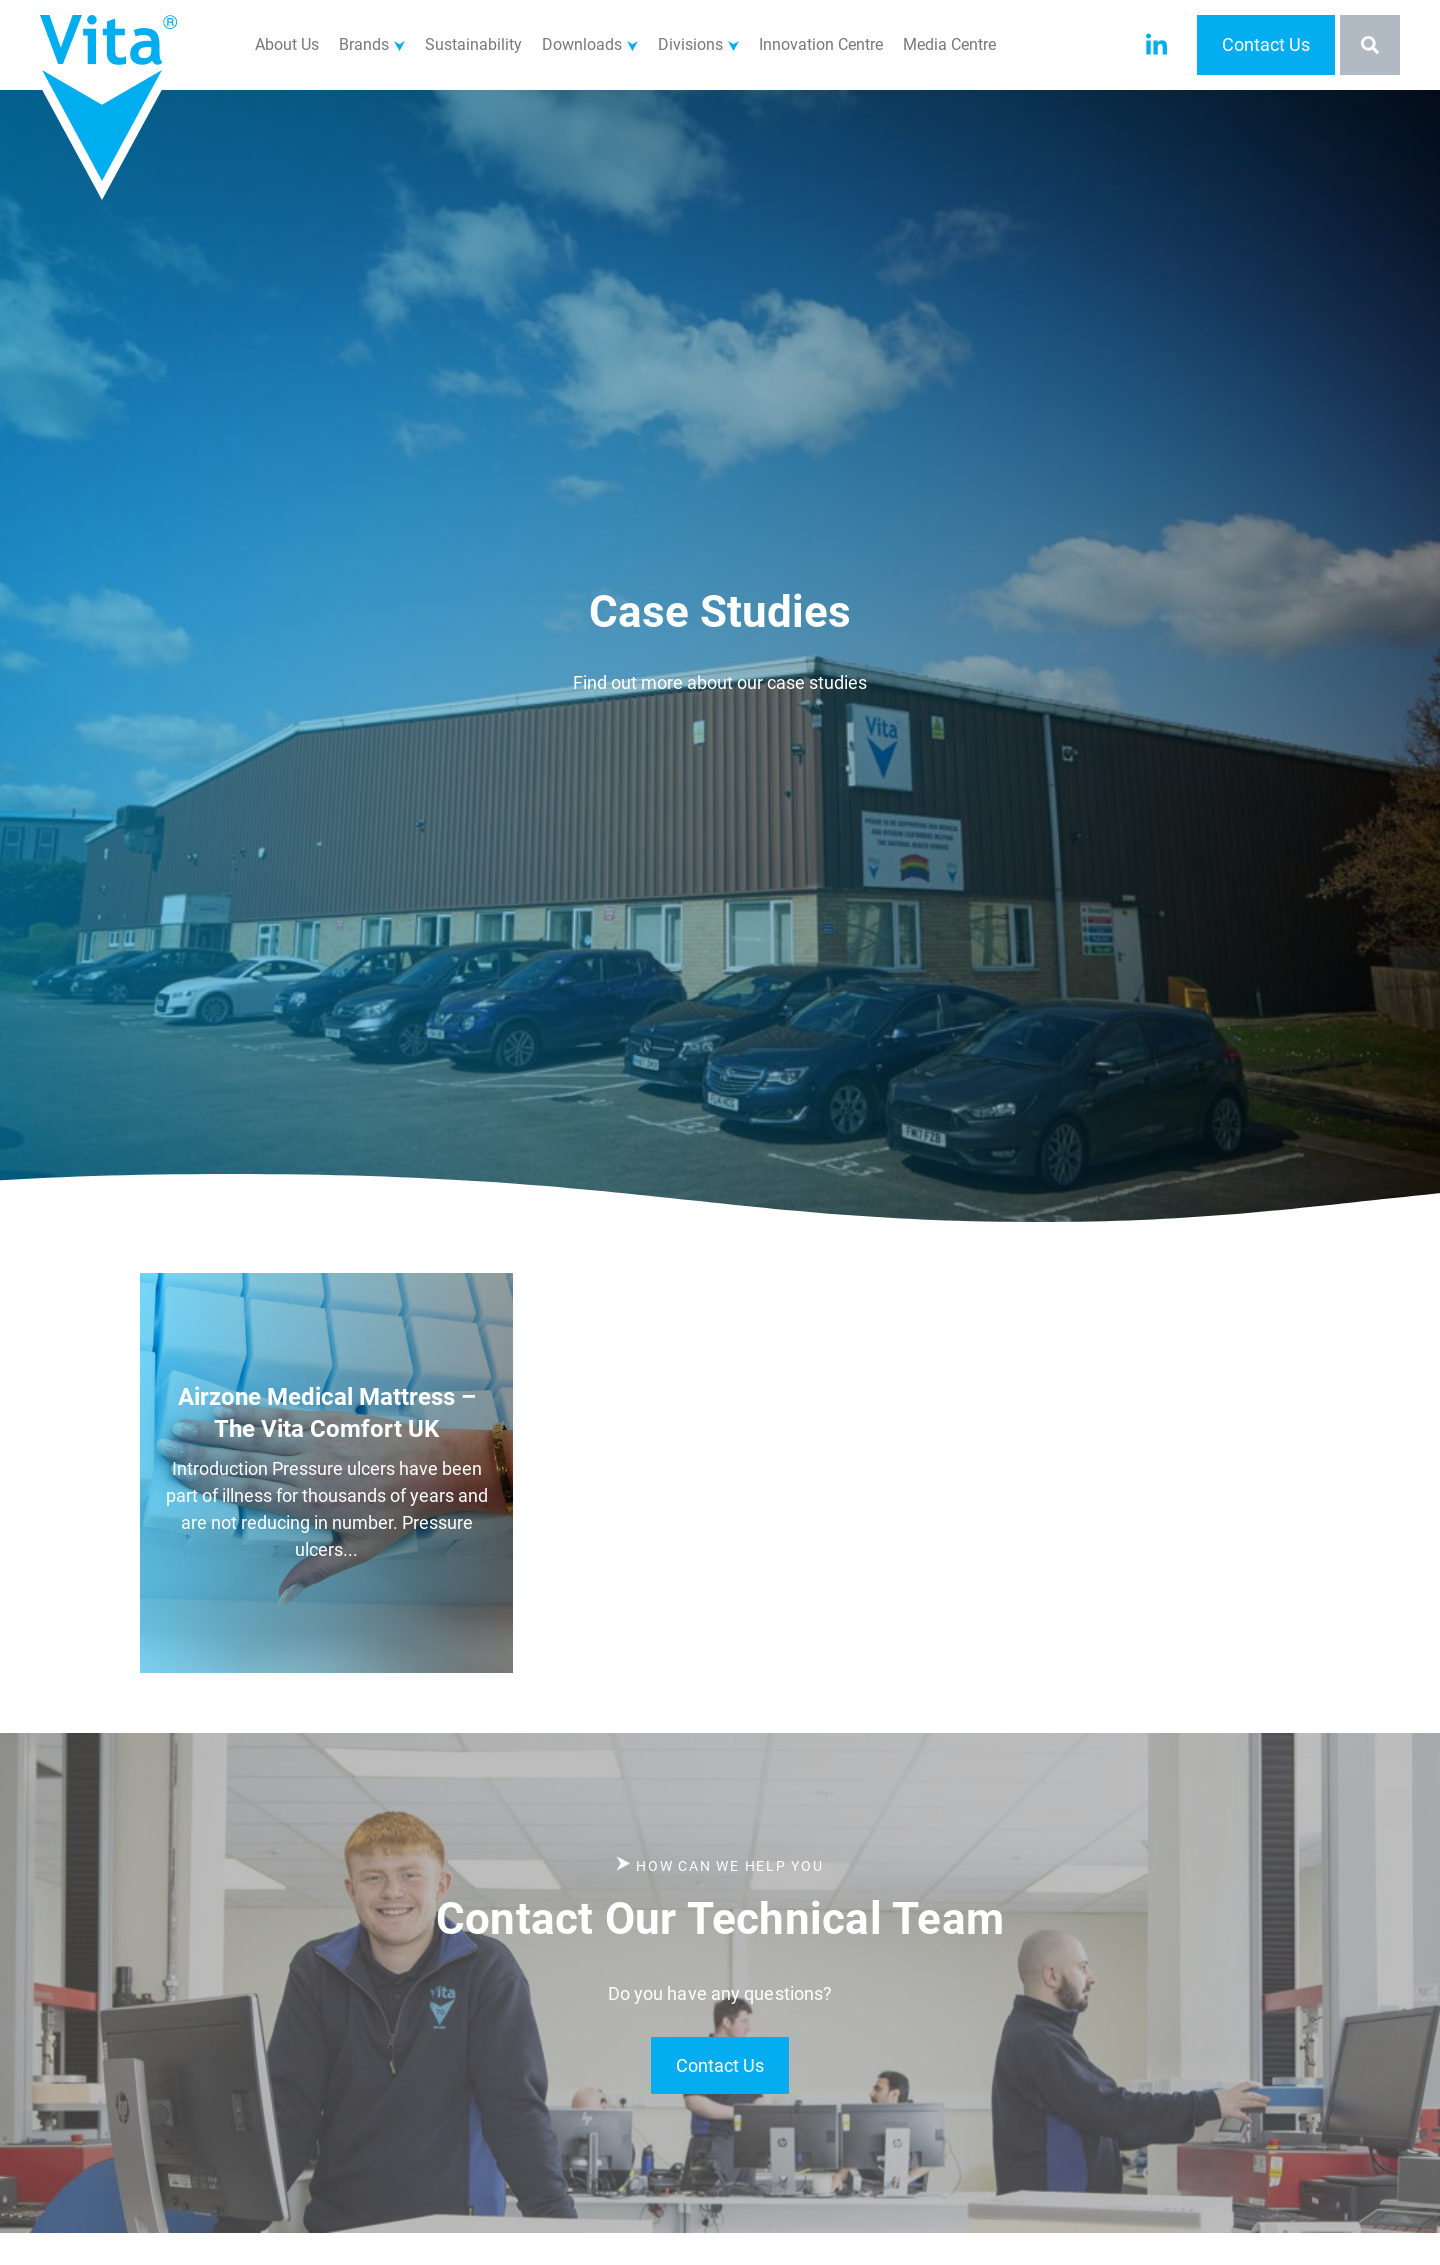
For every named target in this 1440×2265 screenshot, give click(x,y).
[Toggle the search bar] (1370, 45)
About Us (287, 44)
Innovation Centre (821, 44)
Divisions (690, 44)
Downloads (582, 44)
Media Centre (949, 44)
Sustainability (473, 44)
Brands (364, 44)
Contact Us (1266, 44)
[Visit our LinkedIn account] (1156, 45)
